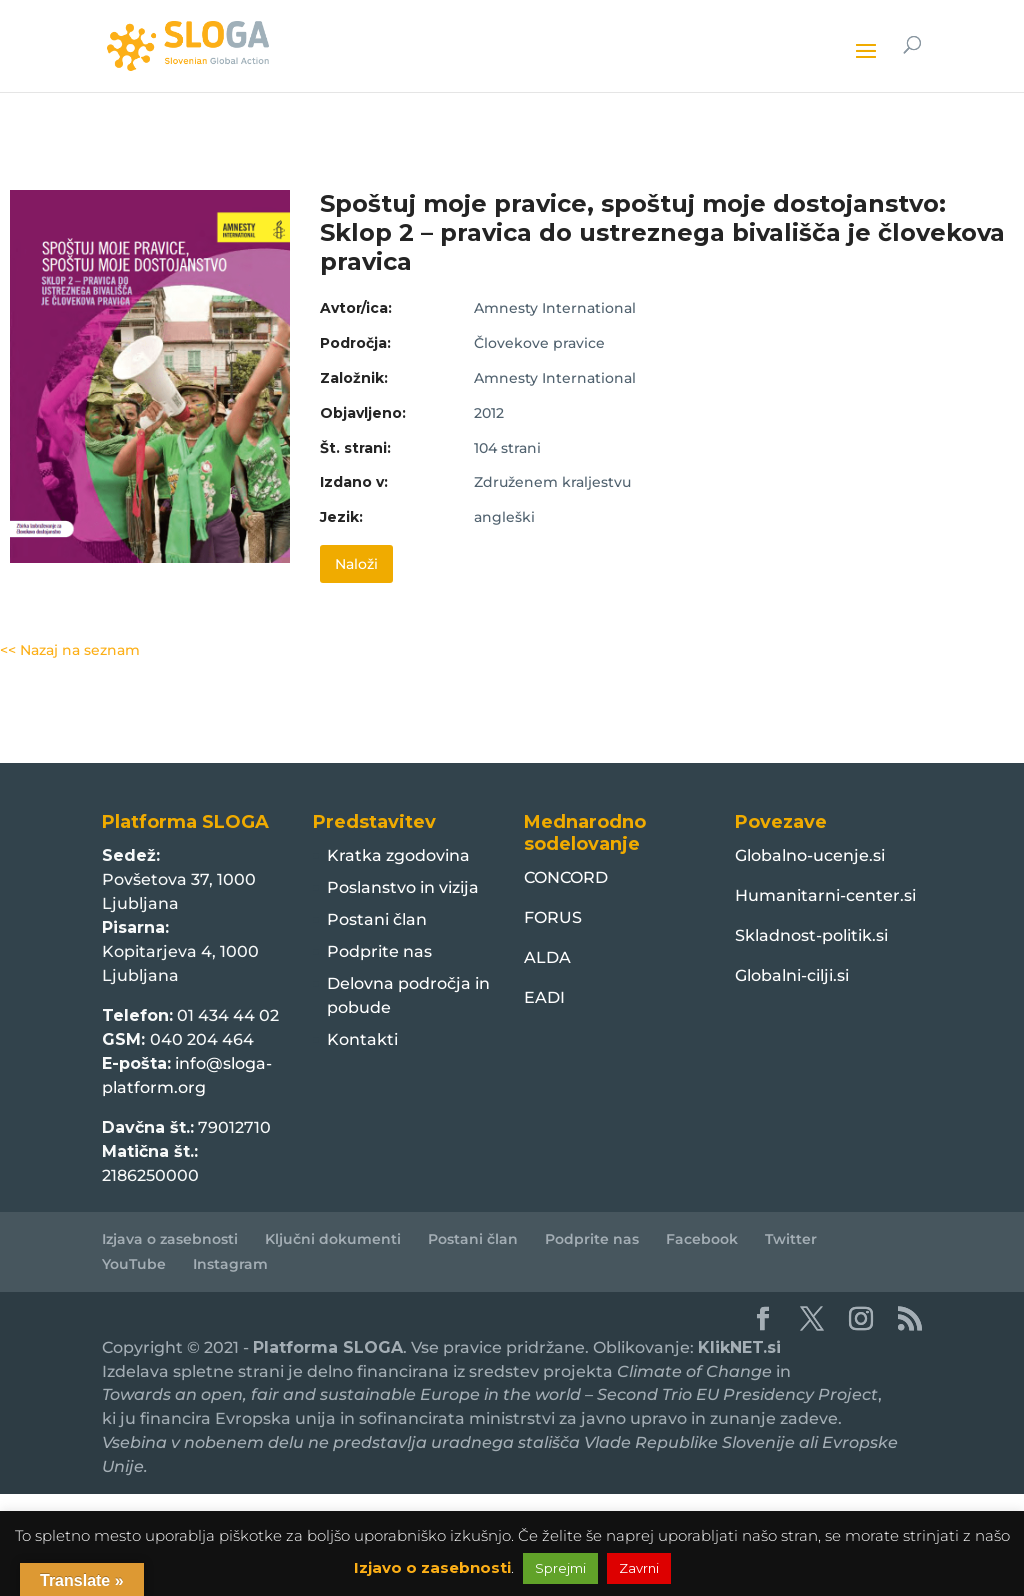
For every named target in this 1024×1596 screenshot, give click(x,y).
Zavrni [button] (639, 1568)
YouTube (134, 1264)
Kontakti (362, 1039)
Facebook (702, 1239)
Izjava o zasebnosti (170, 1239)
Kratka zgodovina (398, 855)
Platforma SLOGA (328, 1347)
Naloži (356, 564)
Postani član (377, 919)
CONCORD (566, 877)
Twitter (791, 1239)
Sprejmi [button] (560, 1568)
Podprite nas (379, 951)
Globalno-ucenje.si (810, 855)
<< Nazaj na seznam (70, 650)
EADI (544, 997)
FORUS (553, 917)
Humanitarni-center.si (825, 895)
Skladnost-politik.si (811, 935)
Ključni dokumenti (333, 1239)
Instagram (230, 1264)
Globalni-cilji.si (792, 975)
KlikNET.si (739, 1347)
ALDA (547, 957)
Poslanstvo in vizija (403, 887)
